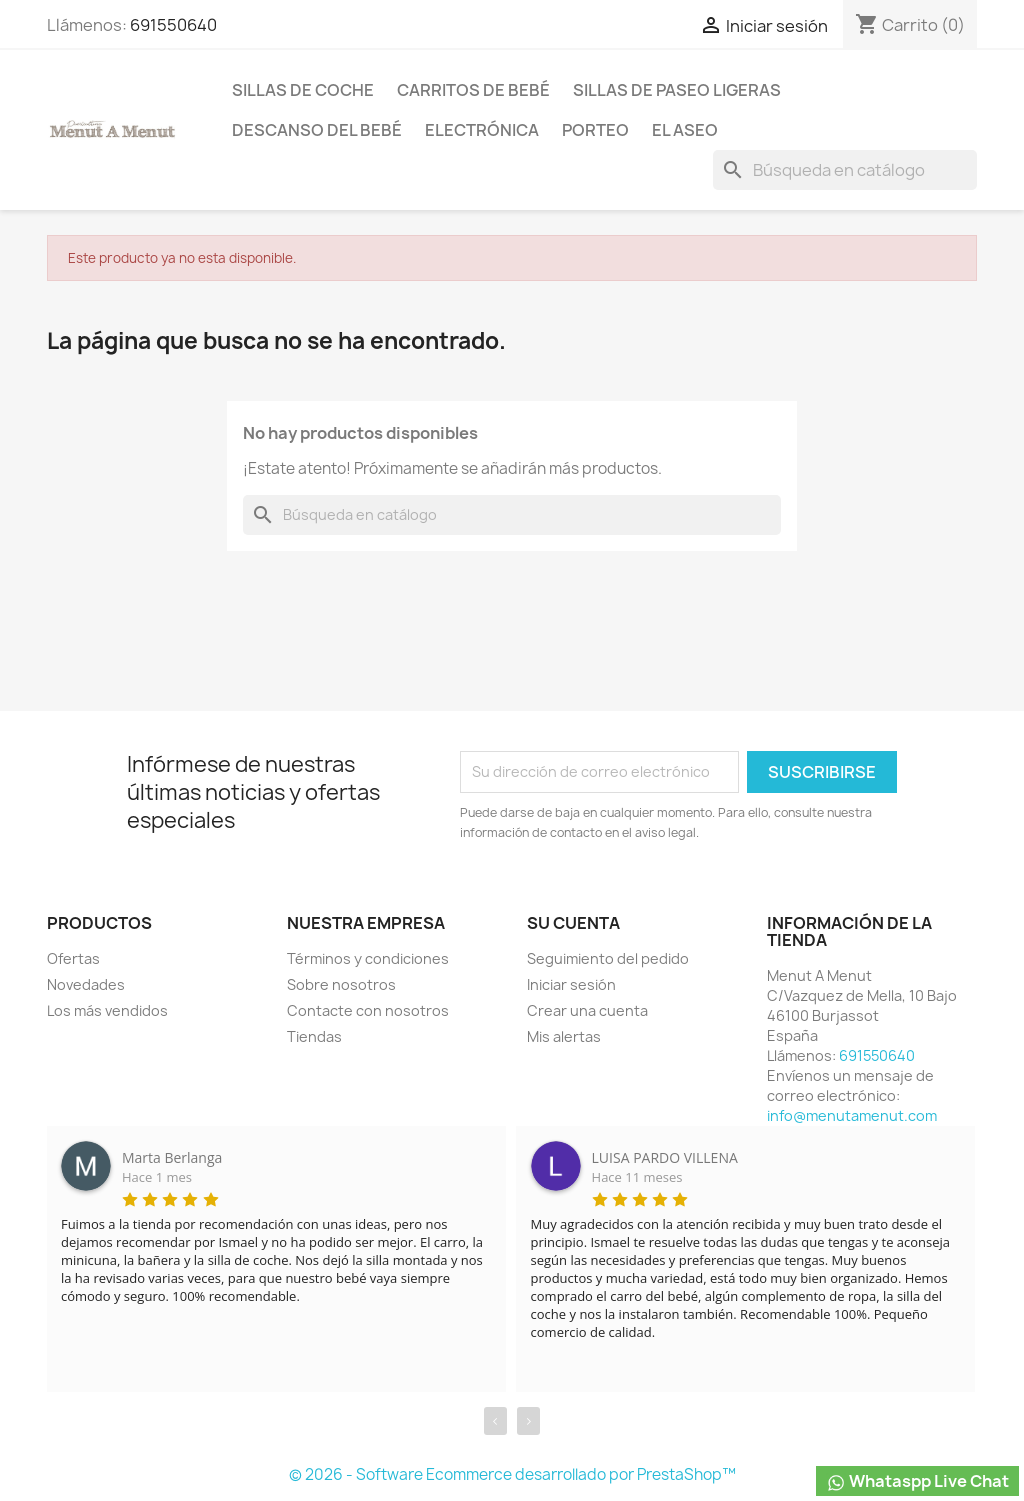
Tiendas (314, 1036)
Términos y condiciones (368, 958)
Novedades (86, 984)
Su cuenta (573, 923)
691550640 (173, 25)
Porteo (595, 130)
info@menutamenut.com (852, 1115)
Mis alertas (564, 1036)
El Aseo (685, 130)
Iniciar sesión (571, 984)
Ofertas (73, 958)
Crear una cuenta (587, 1010)
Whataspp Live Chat (917, 1481)
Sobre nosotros (341, 984)
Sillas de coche (303, 90)
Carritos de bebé (473, 90)
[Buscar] (845, 170)
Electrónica (482, 130)
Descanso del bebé (317, 130)
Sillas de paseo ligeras (677, 90)
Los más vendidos (107, 1010)
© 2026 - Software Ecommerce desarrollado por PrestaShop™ (512, 1474)
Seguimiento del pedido (608, 958)
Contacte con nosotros (368, 1010)
